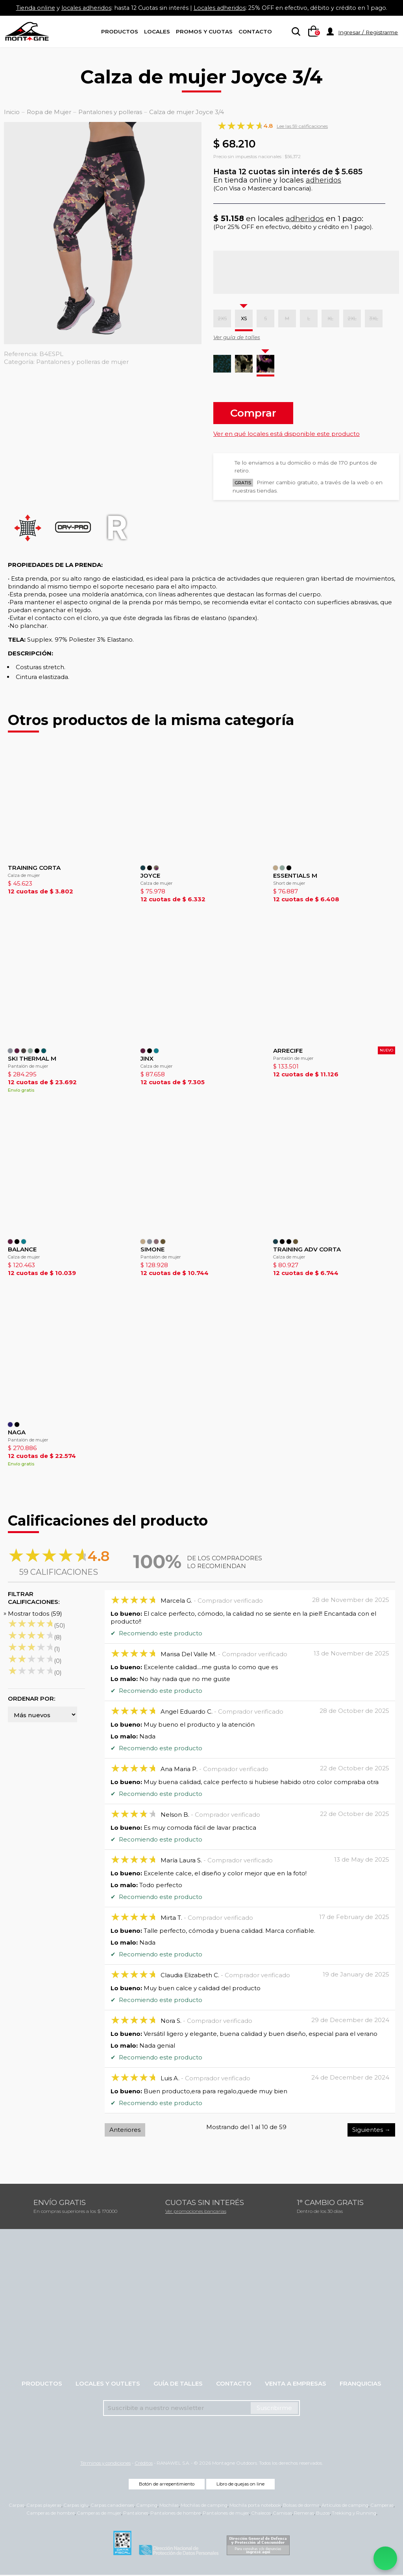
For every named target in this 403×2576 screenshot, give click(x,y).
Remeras (304, 2514)
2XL (352, 318)
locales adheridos (82, 7)
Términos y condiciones (105, 2464)
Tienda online (29, 7)
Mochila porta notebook (255, 2506)
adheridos (323, 180)
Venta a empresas (295, 2384)
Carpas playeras (43, 2506)
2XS (222, 318)
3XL (373, 318)
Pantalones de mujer (226, 2514)
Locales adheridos (220, 7)
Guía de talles (178, 2384)
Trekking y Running (354, 2514)
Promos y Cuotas (204, 31)
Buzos (323, 2514)
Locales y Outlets (108, 2384)
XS (244, 318)
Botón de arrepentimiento (166, 2485)
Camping (146, 2506)
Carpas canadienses (112, 2506)
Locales (157, 31)
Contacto (255, 31)
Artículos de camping (345, 2506)
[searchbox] (294, 32)
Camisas (282, 2514)
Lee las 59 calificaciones (302, 126)
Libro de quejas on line (240, 2485)
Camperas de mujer (99, 2514)
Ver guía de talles (236, 337)
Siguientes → (371, 2131)
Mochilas (169, 2506)
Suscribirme (274, 2409)
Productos (119, 31)
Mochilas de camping (204, 2506)
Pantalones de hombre (175, 2514)
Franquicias (360, 2384)
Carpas (16, 2506)
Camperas (382, 2506)
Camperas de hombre (50, 2514)
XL (330, 318)
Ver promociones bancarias (195, 2212)
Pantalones (135, 2514)
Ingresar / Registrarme (368, 32)
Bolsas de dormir (301, 2506)
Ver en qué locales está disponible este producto (286, 433)
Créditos (144, 2464)
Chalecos (261, 2514)
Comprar (253, 412)
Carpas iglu (76, 2506)
